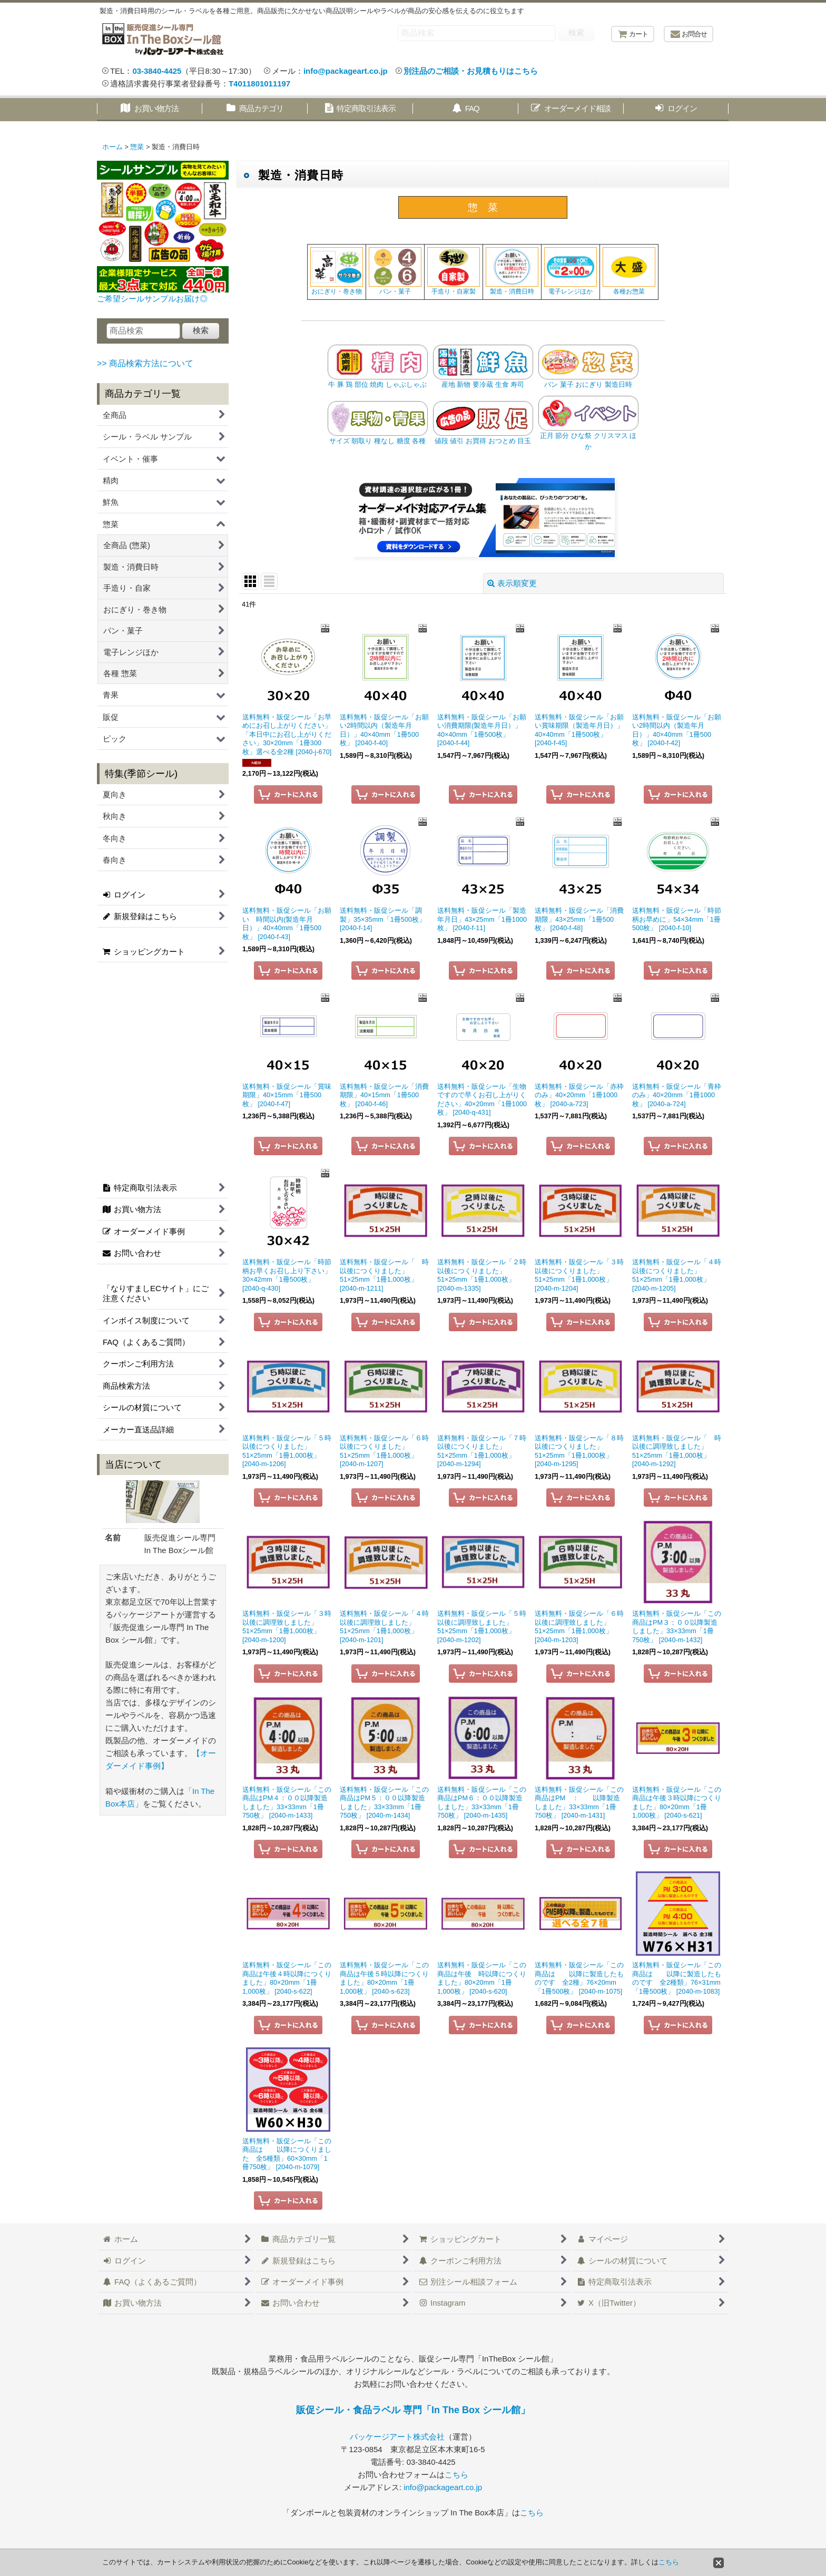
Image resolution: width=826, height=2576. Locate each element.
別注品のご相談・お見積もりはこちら (471, 70)
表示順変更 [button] (512, 583)
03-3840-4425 (156, 70)
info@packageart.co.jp (345, 70)
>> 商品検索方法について (145, 363)
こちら (456, 2474)
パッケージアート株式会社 (397, 2436)
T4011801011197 (259, 83)
